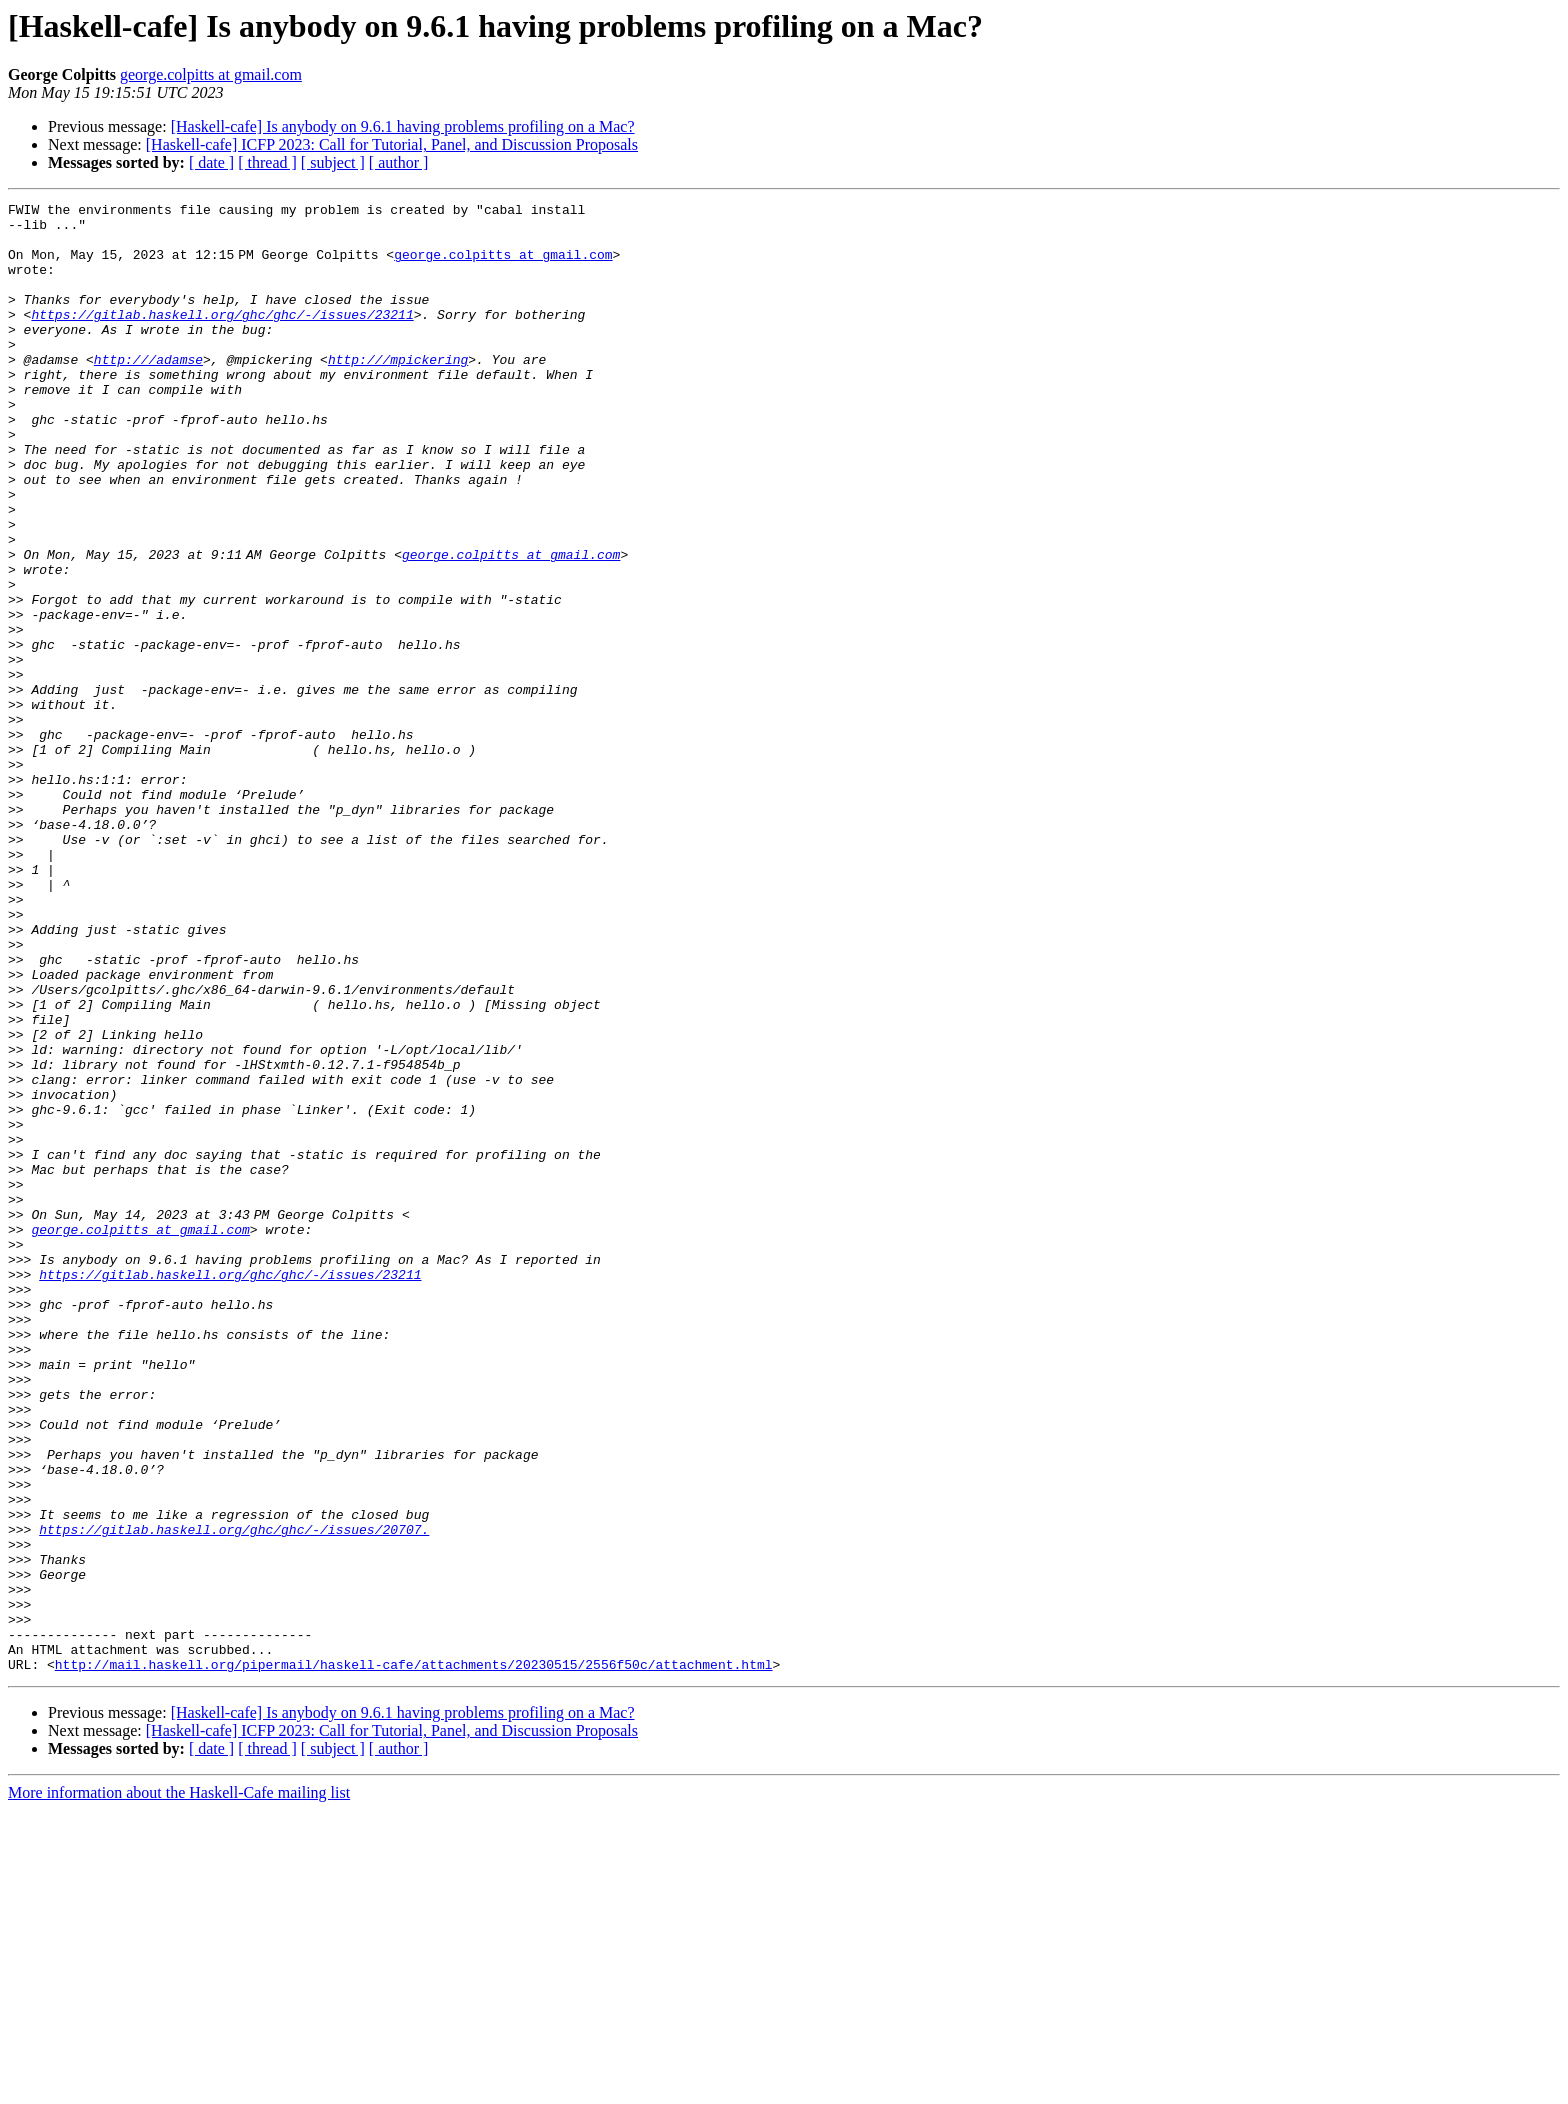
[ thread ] (267, 162)
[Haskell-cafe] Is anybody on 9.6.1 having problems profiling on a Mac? (403, 126)
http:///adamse (148, 392)
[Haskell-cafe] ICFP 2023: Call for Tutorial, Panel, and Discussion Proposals (392, 144)
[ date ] (211, 162)
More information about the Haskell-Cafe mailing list (179, 2086)
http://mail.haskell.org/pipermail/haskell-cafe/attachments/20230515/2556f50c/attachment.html (414, 1958)
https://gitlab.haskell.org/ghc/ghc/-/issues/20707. (234, 1796)
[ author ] (399, 162)
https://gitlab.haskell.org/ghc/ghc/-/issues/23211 (222, 338)
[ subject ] (333, 162)
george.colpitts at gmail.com (211, 74)
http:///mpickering (398, 392)
